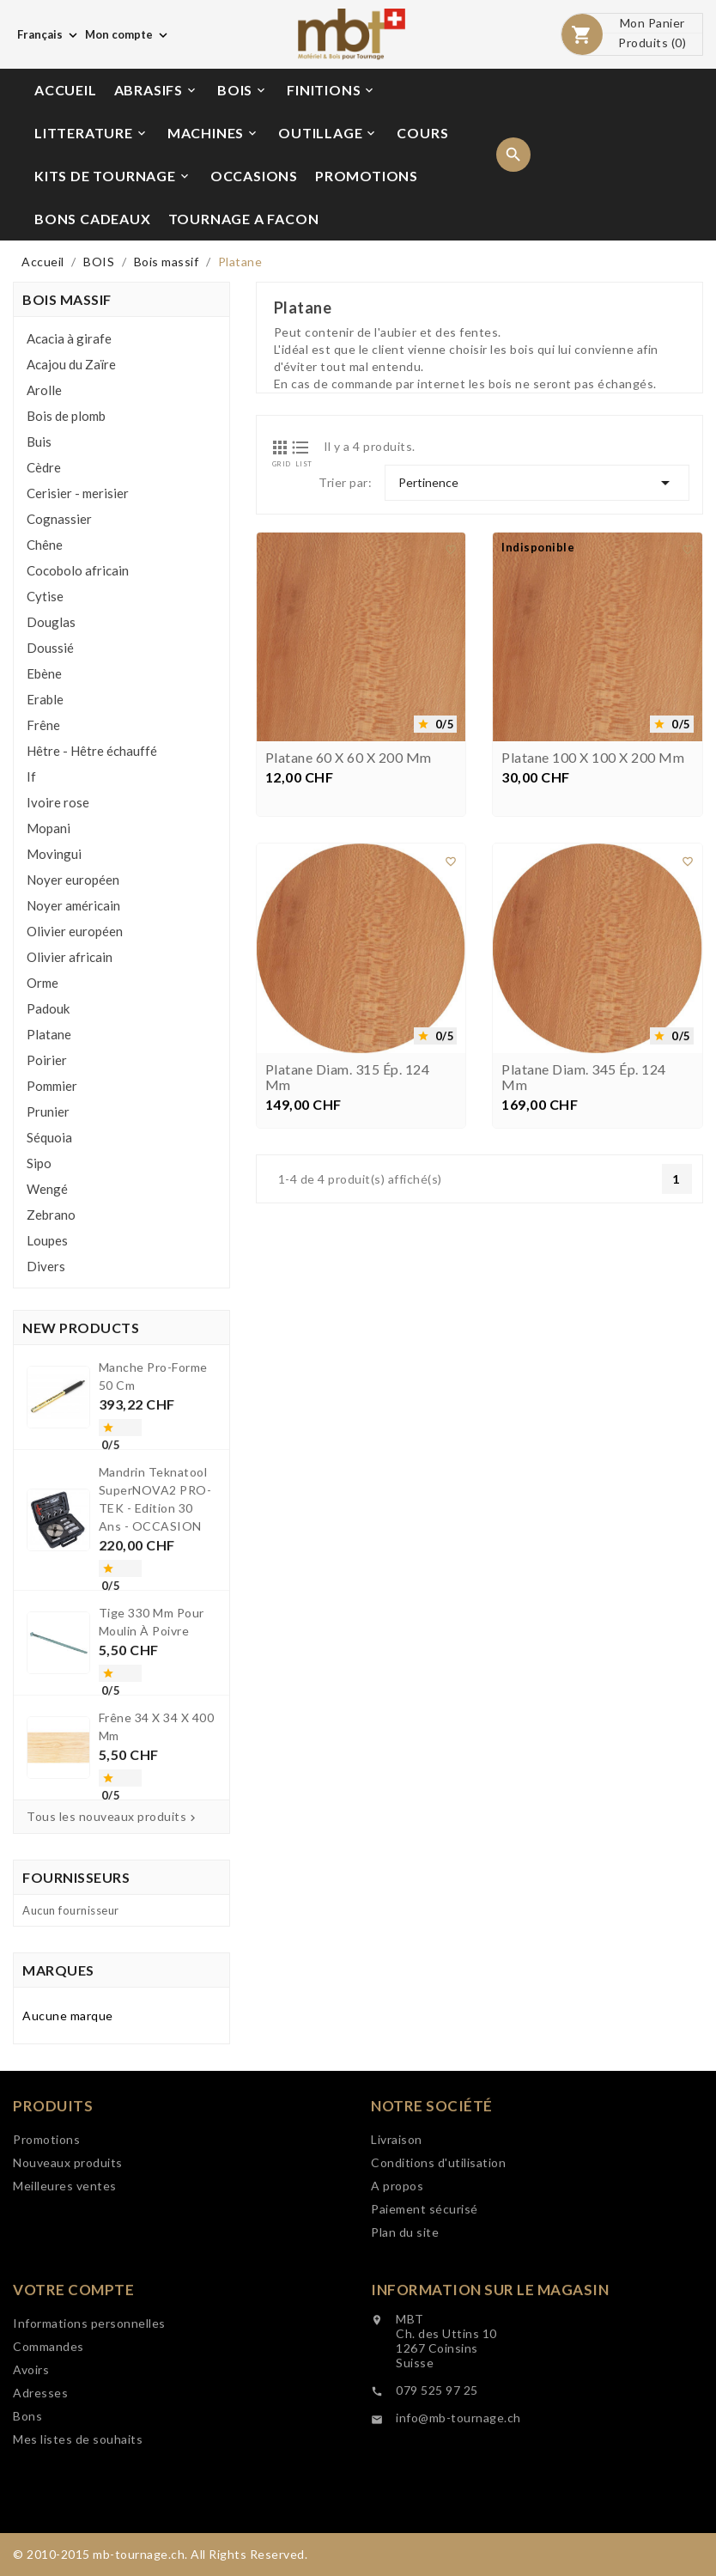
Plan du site (405, 2334)
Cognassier (59, 519)
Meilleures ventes (65, 2288)
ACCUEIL (65, 90)
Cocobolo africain (78, 570)
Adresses (40, 2495)
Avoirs (31, 2471)
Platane (49, 1034)
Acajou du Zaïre (71, 364)
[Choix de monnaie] (128, 34)
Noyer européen (73, 879)
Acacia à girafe (69, 338)
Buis (39, 441)
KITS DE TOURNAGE (112, 176)
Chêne (45, 544)
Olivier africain (69, 957)
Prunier (48, 1111)
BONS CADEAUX (92, 218)
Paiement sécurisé (424, 2311)
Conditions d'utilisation (438, 2264)
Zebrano (51, 1214)
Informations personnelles (89, 2425)
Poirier (47, 1060)
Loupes (47, 1240)
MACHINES (213, 133)
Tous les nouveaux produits (113, 1816)
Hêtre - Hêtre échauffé (92, 750)
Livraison (396, 2241)
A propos (397, 2288)
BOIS (242, 90)
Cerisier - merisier (78, 493)
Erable (45, 699)
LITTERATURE (91, 133)
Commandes (48, 2448)
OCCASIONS (254, 175)
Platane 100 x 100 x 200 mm (592, 762)
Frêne (43, 725)
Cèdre (44, 467)
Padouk (48, 1008)
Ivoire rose (58, 802)
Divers (46, 1266)
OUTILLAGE (328, 133)
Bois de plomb (66, 415)
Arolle (44, 390)
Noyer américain (73, 905)
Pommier (52, 1085)
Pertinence (537, 482)
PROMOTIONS (366, 175)
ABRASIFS (156, 90)
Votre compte (73, 2392)
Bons (27, 2518)
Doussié (50, 647)
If (31, 776)
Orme (42, 982)
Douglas (51, 622)
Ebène (44, 673)
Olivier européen (75, 931)
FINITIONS (331, 90)
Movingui (54, 854)
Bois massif (67, 299)
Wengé (47, 1189)
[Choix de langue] (49, 34)
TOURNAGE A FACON (243, 218)
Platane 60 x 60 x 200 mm (348, 762)
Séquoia (49, 1137)
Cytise (45, 596)
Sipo (39, 1163)
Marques (58, 1970)
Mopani (48, 828)
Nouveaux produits (68, 2264)
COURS (422, 133)
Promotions (46, 2241)
